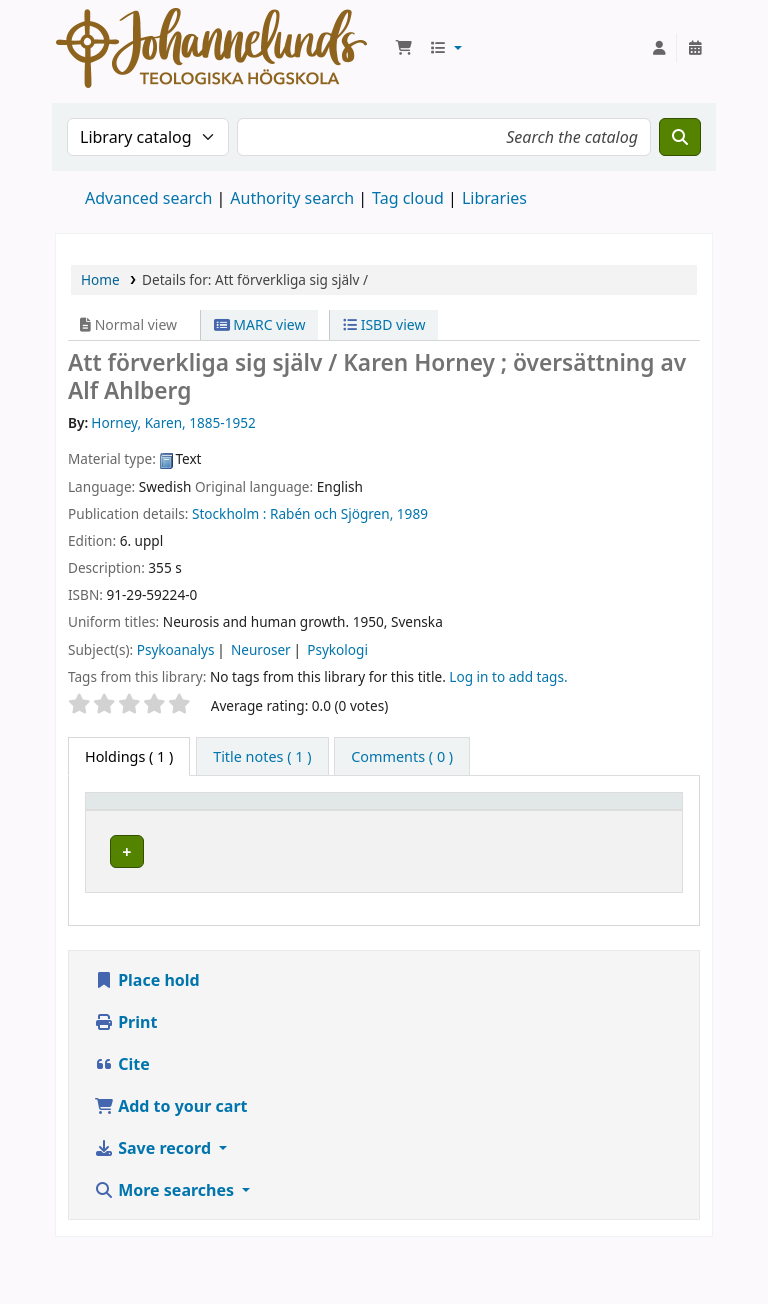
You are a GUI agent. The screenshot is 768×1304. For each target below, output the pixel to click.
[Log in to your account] (659, 48)
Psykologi (337, 649)
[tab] (262, 757)
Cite (122, 1116)
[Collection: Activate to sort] (429, 821)
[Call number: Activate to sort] (547, 821)
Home (100, 279)
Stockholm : (229, 513)
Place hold (147, 1032)
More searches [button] (166, 1242)
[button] (404, 48)
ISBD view (384, 324)
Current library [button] (259, 820)
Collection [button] (410, 830)
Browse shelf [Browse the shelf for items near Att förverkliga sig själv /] (530, 897)
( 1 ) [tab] (129, 756)
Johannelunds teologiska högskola (278, 887)
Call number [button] (531, 820)
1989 (412, 513)
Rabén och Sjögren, (331, 513)
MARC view (260, 324)
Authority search (292, 198)
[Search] (680, 137)
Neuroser (261, 649)
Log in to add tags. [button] (508, 676)
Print (125, 1074)
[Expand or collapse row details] (641, 897)
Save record (154, 1200)
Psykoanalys (176, 649)
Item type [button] (129, 830)
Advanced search (148, 198)
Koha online (211, 48)
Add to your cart (171, 1158)
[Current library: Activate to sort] (295, 821)
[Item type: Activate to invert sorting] (155, 821)
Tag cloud (408, 198)
